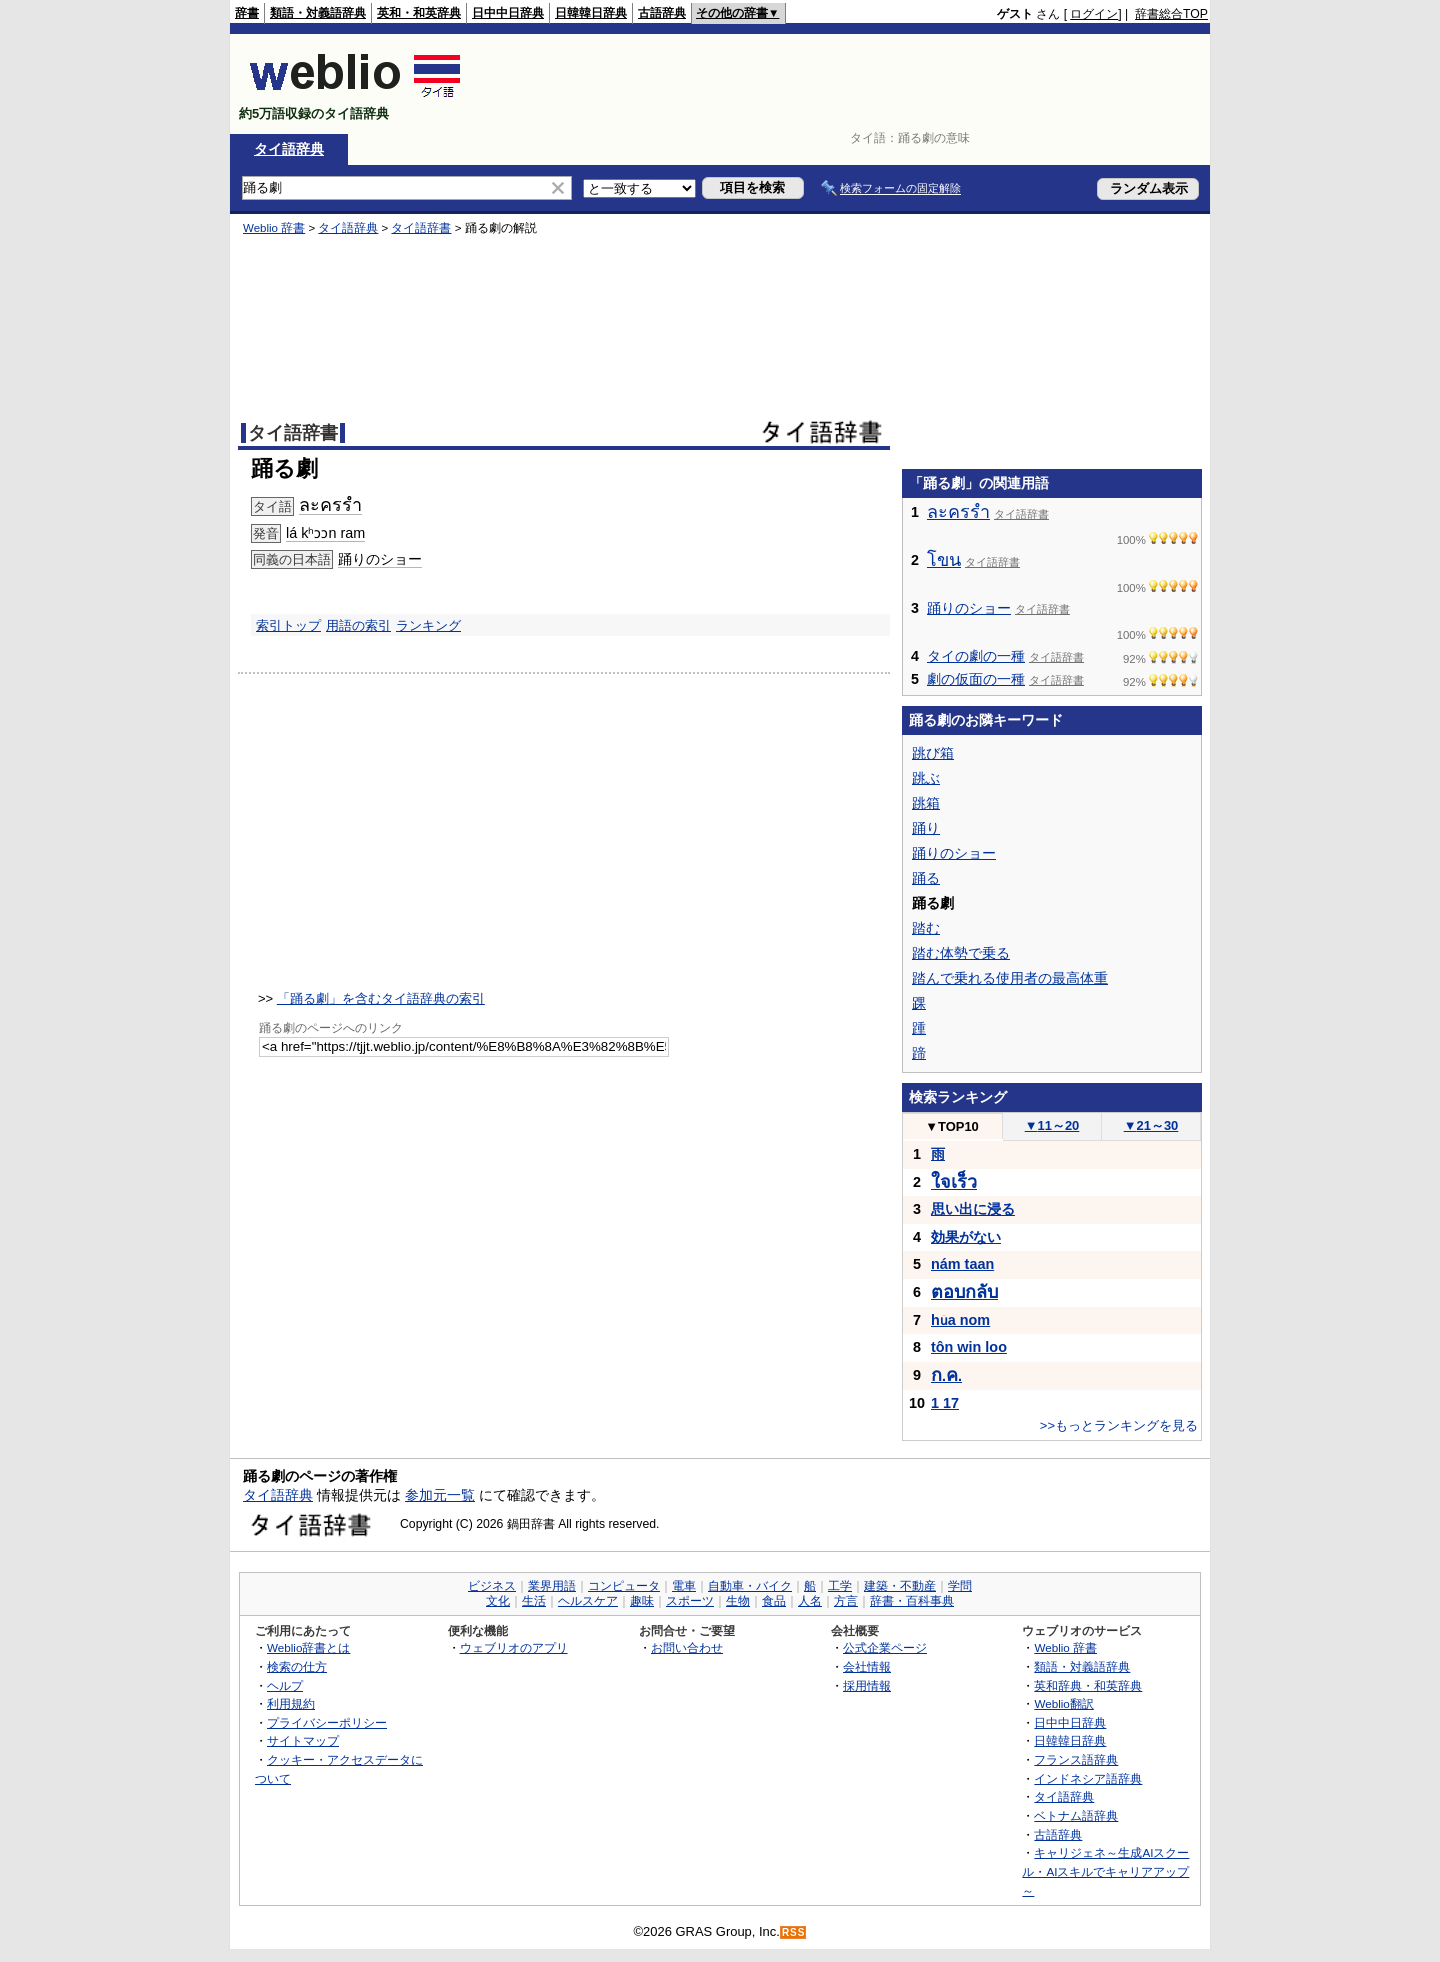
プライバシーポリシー (327, 1722)
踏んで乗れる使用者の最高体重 (1010, 978)
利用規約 (291, 1703)
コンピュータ (624, 1586)
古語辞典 (662, 13)
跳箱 (926, 803)
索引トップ (288, 625)
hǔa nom (960, 1320)
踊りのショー (380, 559)
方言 (846, 1601)
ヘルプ (285, 1685)
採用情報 (867, 1685)
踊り (926, 828)
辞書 (247, 13)
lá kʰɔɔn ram (325, 533)
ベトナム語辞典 (1076, 1815)
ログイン (1094, 14)
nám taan (962, 1264)
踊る (926, 878)
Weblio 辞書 (274, 228)
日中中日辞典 (508, 13)
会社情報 (867, 1666)
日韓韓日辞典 (591, 13)
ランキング (428, 625)
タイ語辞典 (289, 149)
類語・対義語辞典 (318, 13)
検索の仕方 (297, 1666)
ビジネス (492, 1586)
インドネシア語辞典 (1088, 1778)
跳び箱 (933, 753)
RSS (794, 1932)
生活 (534, 1601)
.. (946, 1376)
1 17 (945, 1403)
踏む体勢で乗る (961, 953)
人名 (810, 1601)
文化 (498, 1601)
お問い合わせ (687, 1647)
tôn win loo (969, 1347)
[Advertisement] (844, 84)
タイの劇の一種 (976, 656)
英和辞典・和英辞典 (1088, 1685)
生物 (738, 1601)
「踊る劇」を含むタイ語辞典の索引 (381, 998)
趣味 (642, 1601)
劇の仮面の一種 (976, 679)
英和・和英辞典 (419, 13)
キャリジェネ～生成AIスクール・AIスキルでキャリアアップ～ (1105, 1871)
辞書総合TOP (1171, 14)
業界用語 (552, 1586)
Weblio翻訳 (1063, 1703)
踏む (926, 928)
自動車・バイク (750, 1586)
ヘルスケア (588, 1601)
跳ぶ (926, 778)
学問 (960, 1586)
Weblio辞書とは (308, 1647)
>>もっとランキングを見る (1119, 1425)
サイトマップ (303, 1740)
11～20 (1052, 1125)
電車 (684, 1586)
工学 (840, 1586)
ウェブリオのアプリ (514, 1647)
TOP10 (952, 1126)
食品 (774, 1601)
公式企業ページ (885, 1647)
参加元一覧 (440, 1495)
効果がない (966, 1237)
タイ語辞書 (421, 228)
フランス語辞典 (1076, 1759)
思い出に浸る (973, 1209)
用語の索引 (358, 625)
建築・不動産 (900, 1586)
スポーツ (690, 1601)
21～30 (1151, 1125)
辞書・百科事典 (912, 1601)
